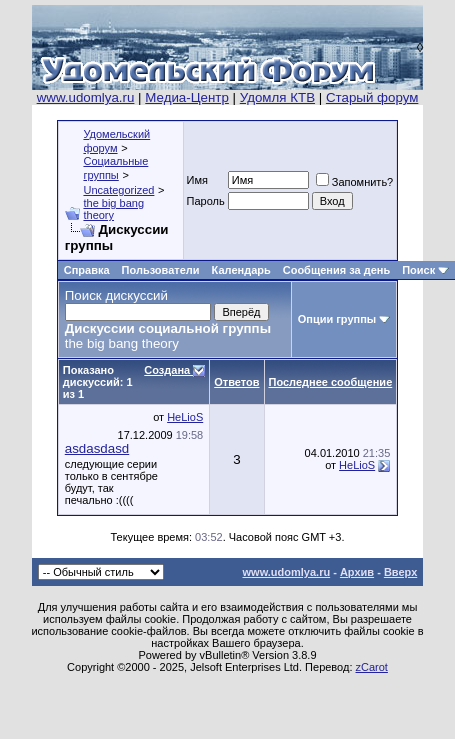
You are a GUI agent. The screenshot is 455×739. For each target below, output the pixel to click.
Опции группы (337, 319)
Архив (357, 572)
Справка (87, 270)
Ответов (236, 382)
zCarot (372, 667)
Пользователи (161, 270)
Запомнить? (355, 182)
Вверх (400, 572)
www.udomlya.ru (86, 97)
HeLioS (185, 417)
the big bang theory (113, 209)
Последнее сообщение (331, 382)
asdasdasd (97, 448)
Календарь (241, 270)
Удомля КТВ (277, 97)
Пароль (206, 201)
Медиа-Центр (187, 97)
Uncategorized (118, 190)
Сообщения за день (336, 270)
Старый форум (372, 97)
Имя (197, 180)
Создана (168, 370)
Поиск (418, 270)
